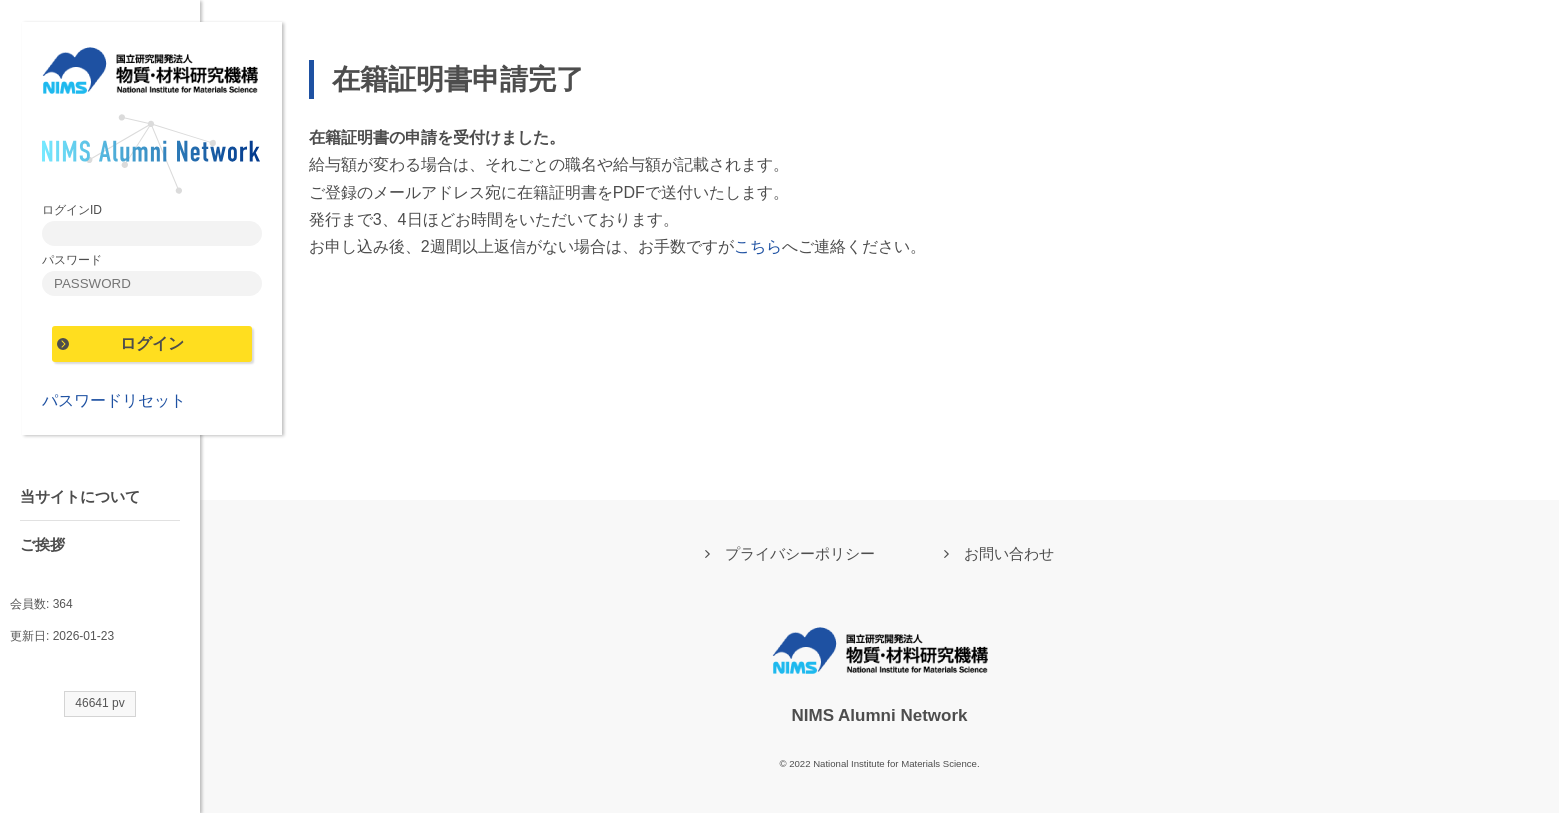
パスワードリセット (114, 400)
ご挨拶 (42, 544)
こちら (758, 246)
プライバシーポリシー (800, 553)
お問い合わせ (1009, 553)
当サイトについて (80, 496)
